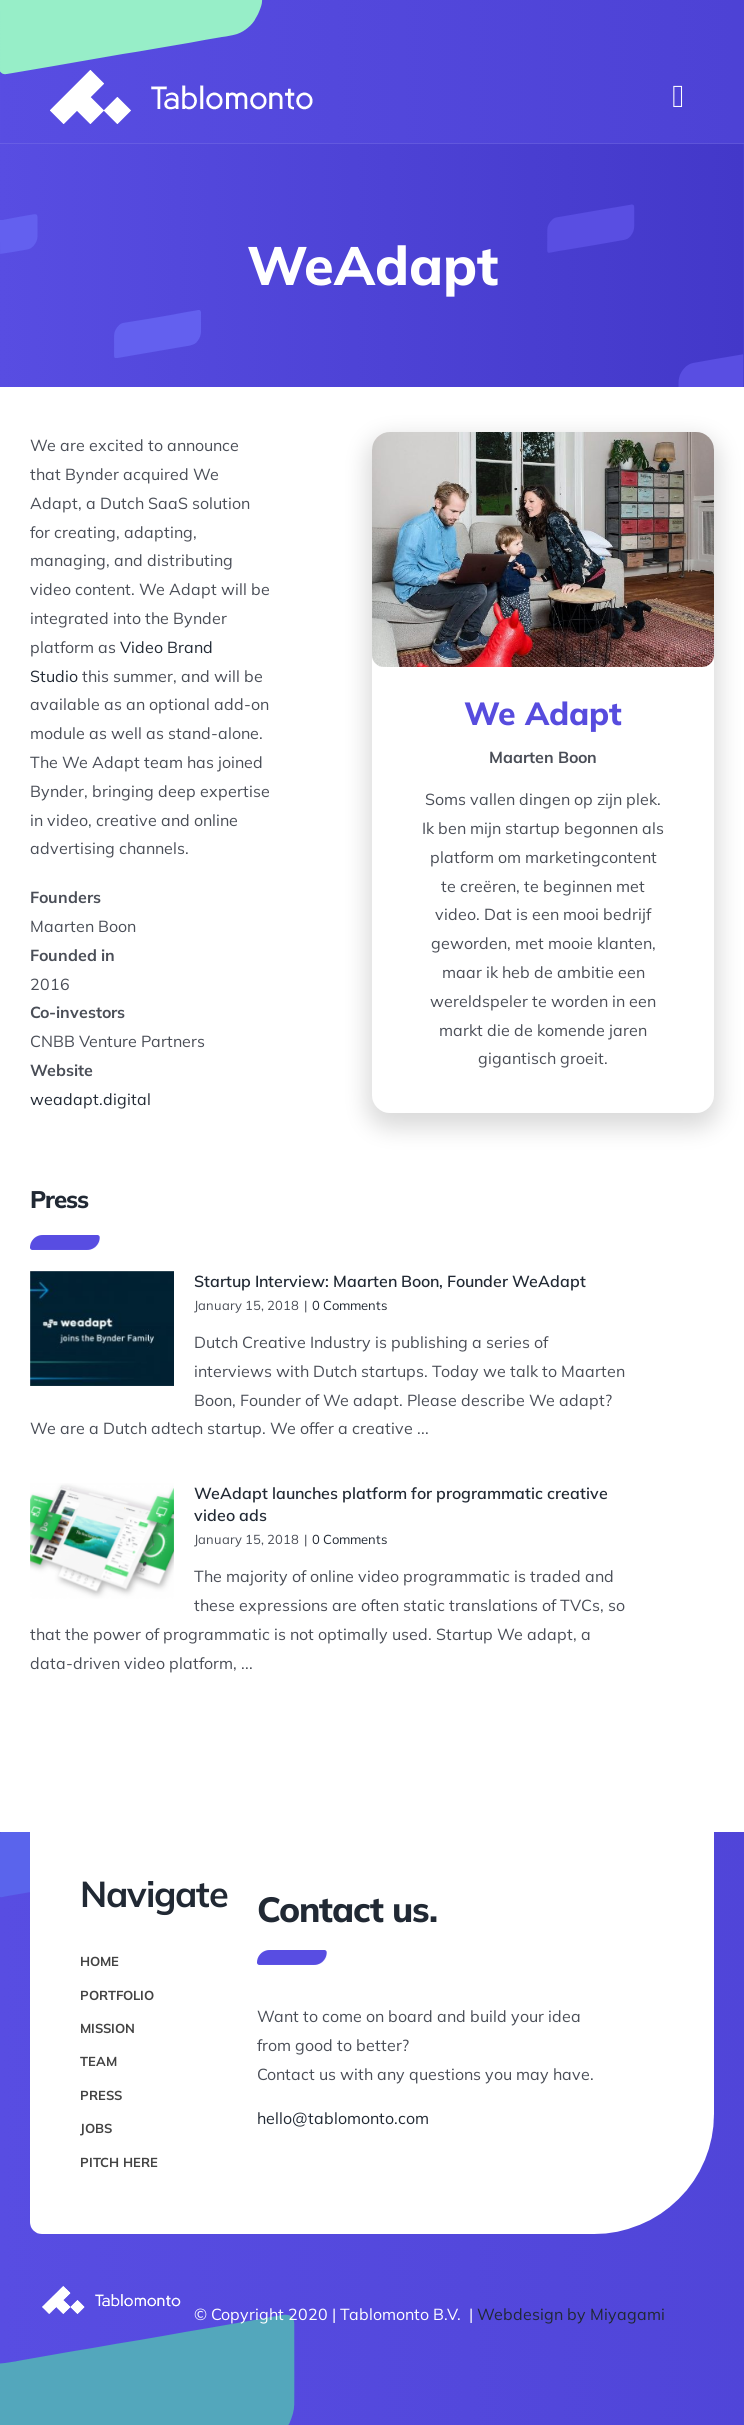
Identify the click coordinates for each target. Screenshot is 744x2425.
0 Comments (349, 1305)
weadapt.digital (90, 1099)
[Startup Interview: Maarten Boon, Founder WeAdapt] (102, 1329)
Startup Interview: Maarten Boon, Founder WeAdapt (390, 1281)
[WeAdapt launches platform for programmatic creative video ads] (102, 1541)
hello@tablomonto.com (343, 2118)
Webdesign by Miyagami (571, 2314)
